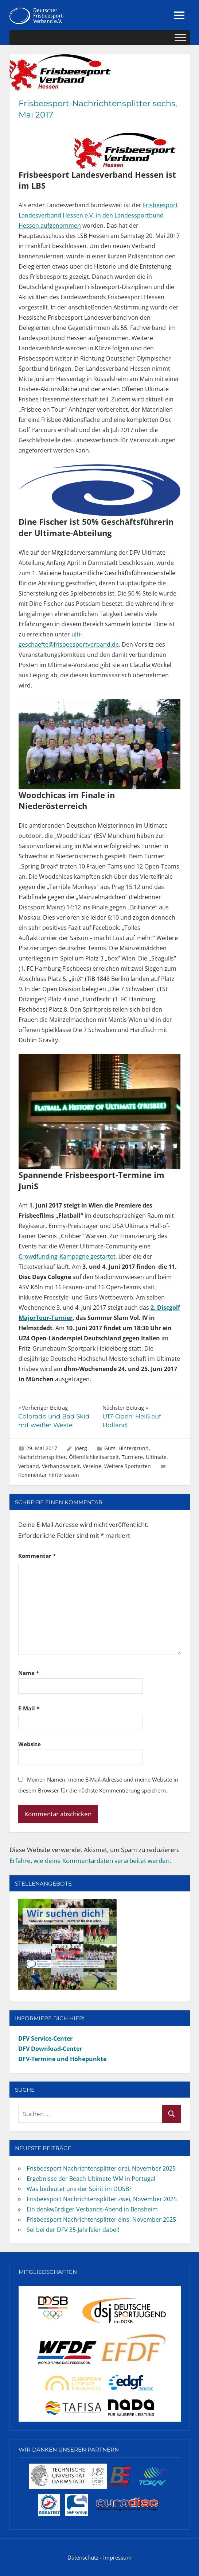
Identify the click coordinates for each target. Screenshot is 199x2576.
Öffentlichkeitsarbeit (94, 1456)
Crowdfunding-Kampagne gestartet (67, 1256)
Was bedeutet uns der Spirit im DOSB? (79, 2189)
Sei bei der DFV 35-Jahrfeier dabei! (73, 2230)
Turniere (132, 1456)
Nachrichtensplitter (42, 1456)
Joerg (81, 1448)
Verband (28, 1466)
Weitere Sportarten (127, 1466)
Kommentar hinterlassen (48, 1474)
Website (29, 1744)
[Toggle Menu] (180, 37)
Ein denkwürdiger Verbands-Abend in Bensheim (92, 2209)
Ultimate (156, 1456)
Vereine (92, 1466)
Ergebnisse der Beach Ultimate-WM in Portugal (91, 2179)
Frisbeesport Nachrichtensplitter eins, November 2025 (101, 2219)
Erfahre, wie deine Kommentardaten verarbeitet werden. (90, 1860)
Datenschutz (83, 2557)
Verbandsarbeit (61, 1466)
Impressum (117, 2557)
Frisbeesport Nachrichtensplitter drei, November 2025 (101, 2168)
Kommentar (37, 1555)
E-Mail (28, 1708)
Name (28, 1672)
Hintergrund (133, 1448)
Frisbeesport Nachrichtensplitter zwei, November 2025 (102, 2199)
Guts (110, 1448)
